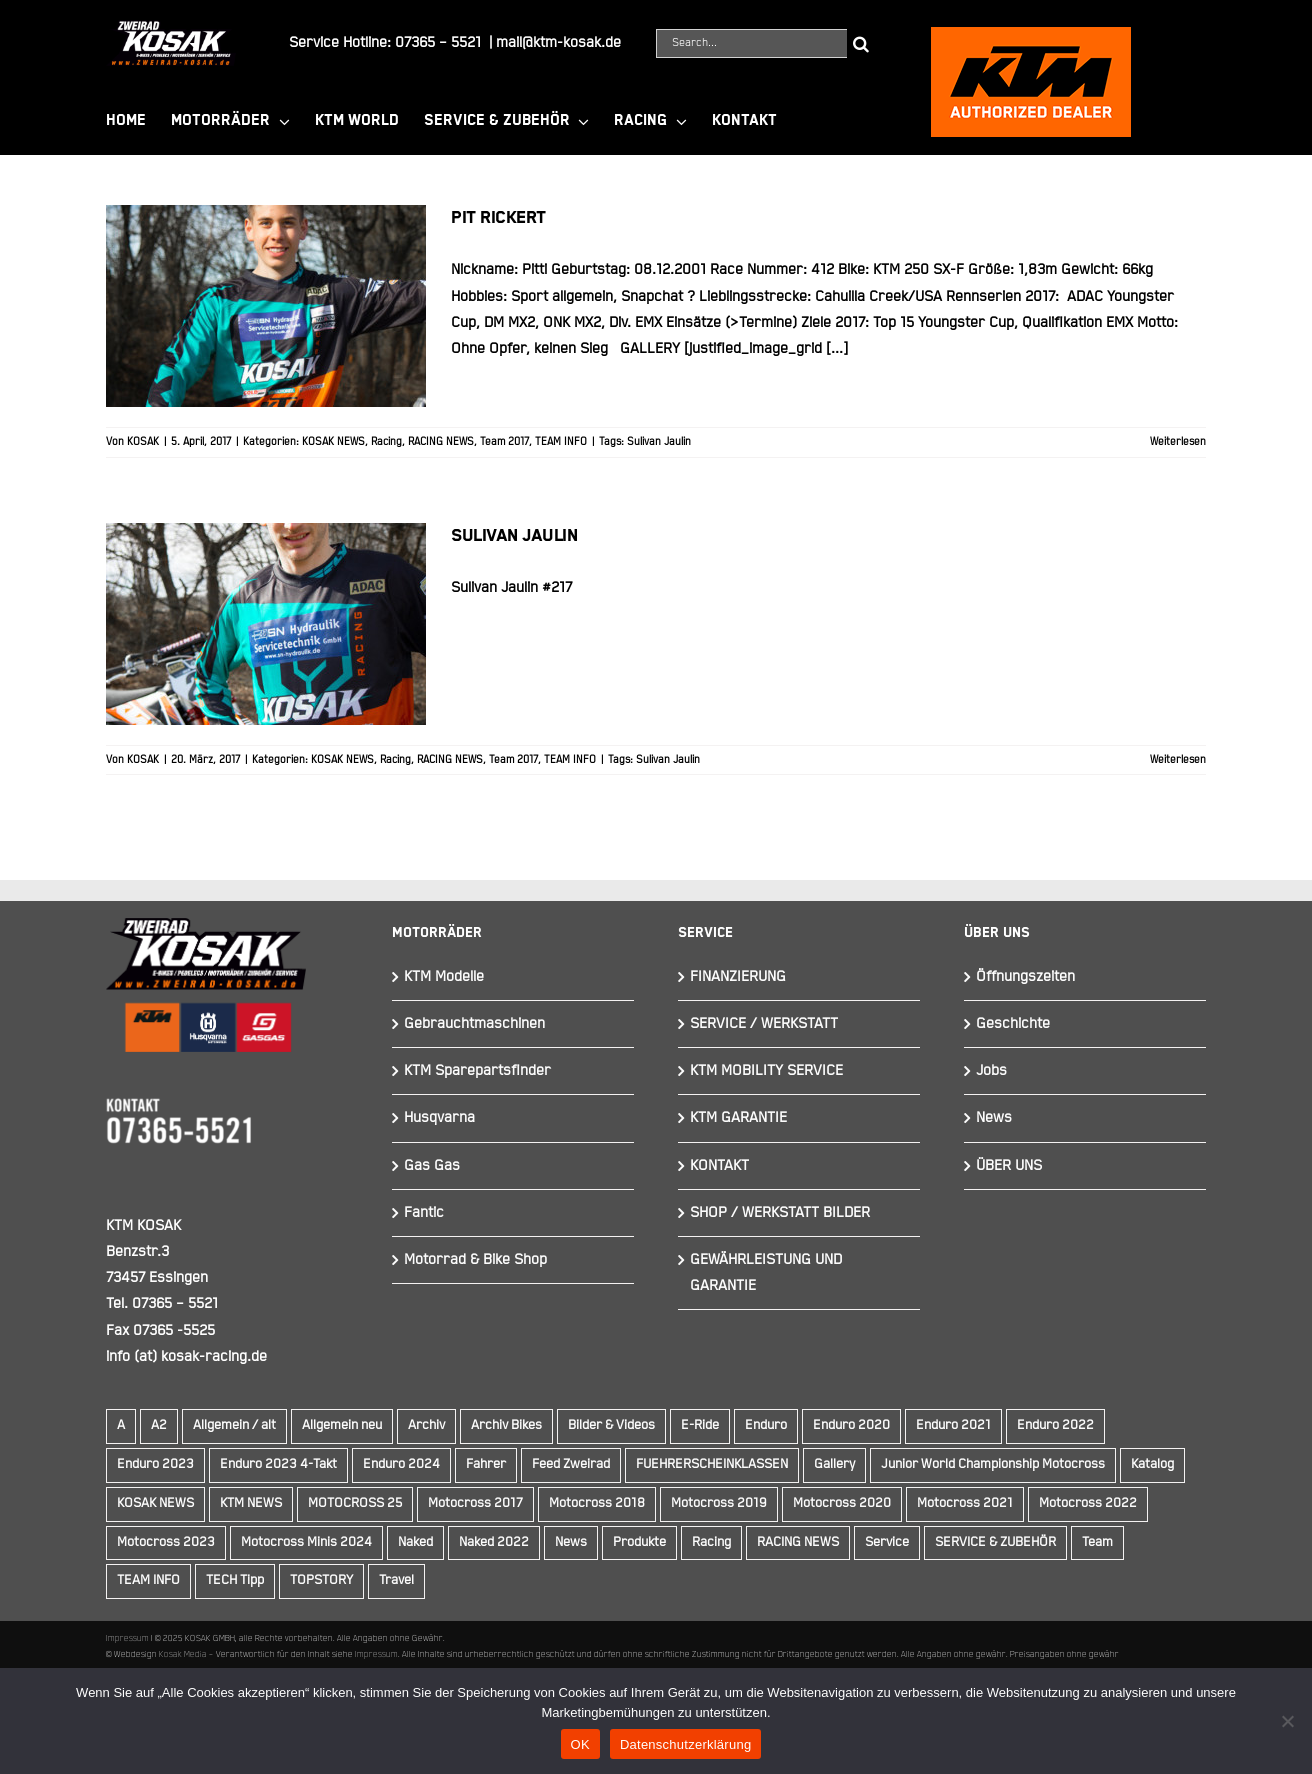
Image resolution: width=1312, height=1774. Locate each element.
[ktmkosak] (1031, 35)
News (994, 1117)
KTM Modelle (444, 976)
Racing (386, 442)
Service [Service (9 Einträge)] (887, 1542)
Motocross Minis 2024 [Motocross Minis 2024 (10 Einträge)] (306, 1542)
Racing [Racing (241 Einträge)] (711, 1542)
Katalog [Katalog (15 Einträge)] (1152, 1464)
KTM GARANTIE (738, 1117)
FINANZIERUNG (738, 976)
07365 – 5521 (438, 42)
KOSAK (143, 442)
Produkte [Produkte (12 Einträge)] (639, 1542)
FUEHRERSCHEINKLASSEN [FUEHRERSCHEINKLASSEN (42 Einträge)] (712, 1464)
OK (580, 1744)
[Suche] (861, 43)
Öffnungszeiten (1025, 976)
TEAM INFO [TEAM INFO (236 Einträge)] (148, 1580)
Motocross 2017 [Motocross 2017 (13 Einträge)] (475, 1503)
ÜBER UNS (1009, 1165)
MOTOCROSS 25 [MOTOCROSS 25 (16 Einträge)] (355, 1503)
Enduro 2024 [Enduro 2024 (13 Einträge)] (401, 1464)
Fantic (424, 1212)
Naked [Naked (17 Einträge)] (415, 1542)
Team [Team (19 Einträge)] (1097, 1542)
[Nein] (1287, 1721)
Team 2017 (504, 442)
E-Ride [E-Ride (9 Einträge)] (700, 1425)
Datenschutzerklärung (685, 1744)
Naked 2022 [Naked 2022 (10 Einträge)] (494, 1542)
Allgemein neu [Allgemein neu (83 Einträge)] (342, 1425)
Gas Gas (432, 1165)
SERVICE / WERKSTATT (764, 1023)
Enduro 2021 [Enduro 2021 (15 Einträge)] (953, 1425)
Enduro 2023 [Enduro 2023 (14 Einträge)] (155, 1464)
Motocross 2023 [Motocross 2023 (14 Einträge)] (166, 1542)
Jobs (991, 1070)
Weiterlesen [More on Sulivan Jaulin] (1178, 760)
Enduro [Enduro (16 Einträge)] (766, 1425)
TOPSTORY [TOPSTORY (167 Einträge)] (321, 1580)
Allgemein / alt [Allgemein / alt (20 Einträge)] (234, 1425)
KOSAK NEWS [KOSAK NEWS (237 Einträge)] (155, 1503)
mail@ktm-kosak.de (558, 42)
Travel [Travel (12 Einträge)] (396, 1580)
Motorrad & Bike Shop (475, 1259)
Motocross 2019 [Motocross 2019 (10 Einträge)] (719, 1503)
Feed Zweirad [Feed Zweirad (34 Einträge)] (571, 1464)
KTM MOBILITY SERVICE (766, 1070)
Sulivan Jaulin (659, 442)
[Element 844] (171, 28)
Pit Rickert (498, 218)
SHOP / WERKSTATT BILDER (780, 1212)
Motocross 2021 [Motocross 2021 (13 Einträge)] (965, 1503)
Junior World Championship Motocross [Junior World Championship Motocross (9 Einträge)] (993, 1464)
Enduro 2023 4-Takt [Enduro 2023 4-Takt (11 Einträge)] (278, 1464)
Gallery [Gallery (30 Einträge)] (834, 1464)
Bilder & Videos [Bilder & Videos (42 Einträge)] (611, 1425)
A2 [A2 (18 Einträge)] (159, 1425)
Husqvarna (439, 1117)
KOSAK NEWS (333, 442)
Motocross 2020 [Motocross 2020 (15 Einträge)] (842, 1503)
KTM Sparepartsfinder (477, 1070)
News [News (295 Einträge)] (571, 1542)
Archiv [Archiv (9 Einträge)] (426, 1425)
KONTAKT (719, 1165)
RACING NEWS (441, 442)
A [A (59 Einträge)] (121, 1425)
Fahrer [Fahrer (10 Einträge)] (486, 1464)
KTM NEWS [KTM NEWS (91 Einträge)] (251, 1503)
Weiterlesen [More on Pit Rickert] (1178, 442)
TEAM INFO (561, 442)
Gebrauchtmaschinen (474, 1023)
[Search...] (751, 43)
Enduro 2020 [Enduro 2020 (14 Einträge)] (851, 1425)
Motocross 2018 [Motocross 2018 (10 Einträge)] (597, 1503)
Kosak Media (183, 1654)
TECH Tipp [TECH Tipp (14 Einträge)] (235, 1580)
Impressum (127, 1638)
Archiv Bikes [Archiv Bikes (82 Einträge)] (506, 1425)
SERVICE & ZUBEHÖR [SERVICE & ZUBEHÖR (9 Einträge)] (995, 1542)
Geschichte (1013, 1023)
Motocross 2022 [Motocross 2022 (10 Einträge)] (1088, 1503)
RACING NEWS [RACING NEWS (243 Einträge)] (798, 1542)
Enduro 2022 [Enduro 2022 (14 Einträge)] (1055, 1425)
